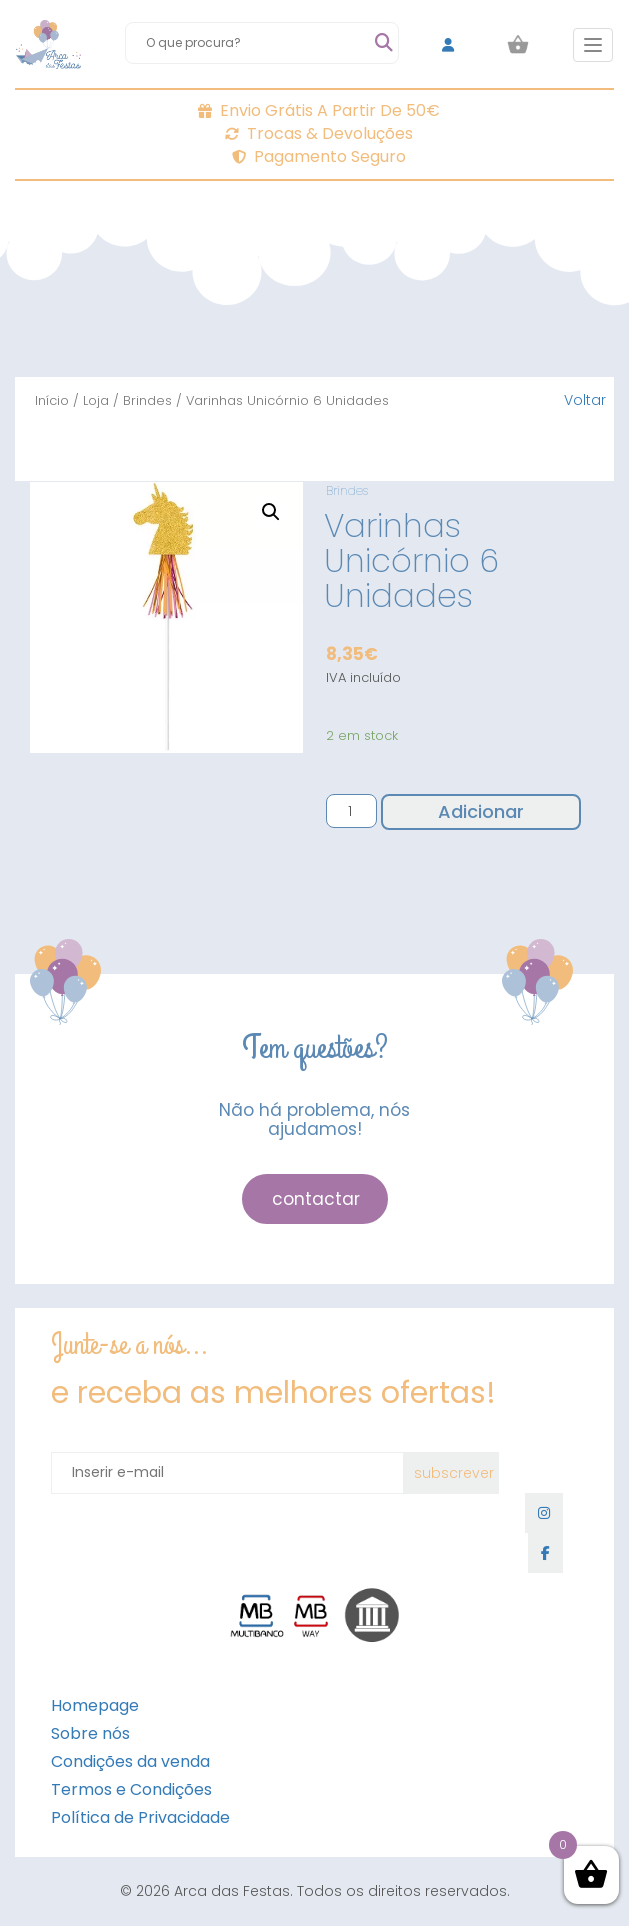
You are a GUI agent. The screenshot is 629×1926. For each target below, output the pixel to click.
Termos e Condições (131, 1789)
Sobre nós (90, 1733)
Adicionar (481, 811)
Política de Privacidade (140, 1817)
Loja (96, 400)
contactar (316, 1199)
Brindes (147, 400)
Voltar (585, 400)
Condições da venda (130, 1761)
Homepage (95, 1705)
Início (52, 400)
